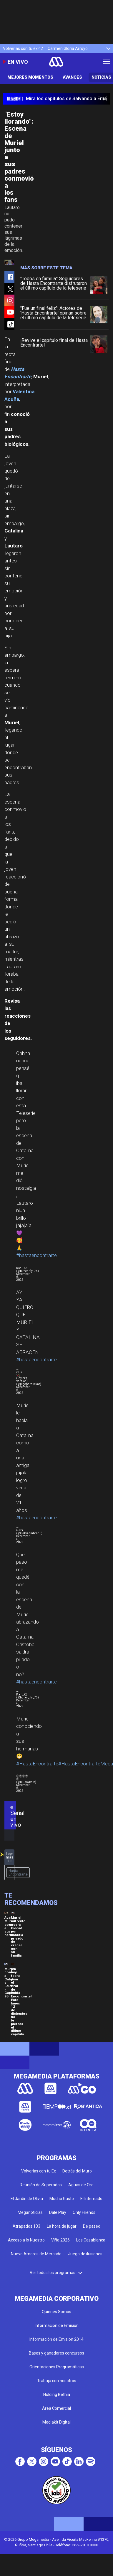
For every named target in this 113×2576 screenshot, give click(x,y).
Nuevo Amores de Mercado (36, 2253)
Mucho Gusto (61, 2198)
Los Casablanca (90, 2240)
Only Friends (84, 2212)
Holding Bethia (56, 2394)
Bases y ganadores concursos (56, 2353)
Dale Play (57, 2212)
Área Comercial (56, 2408)
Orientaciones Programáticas (56, 2367)
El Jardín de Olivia (27, 2198)
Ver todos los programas (56, 2272)
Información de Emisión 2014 (56, 2339)
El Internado (91, 2198)
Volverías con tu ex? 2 (23, 48)
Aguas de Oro (81, 2184)
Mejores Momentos (30, 77)
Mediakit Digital (56, 2422)
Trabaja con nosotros (56, 2380)
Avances (72, 77)
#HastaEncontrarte (37, 1764)
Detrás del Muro (77, 2171)
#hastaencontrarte (36, 1255)
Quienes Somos (56, 2311)
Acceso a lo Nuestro (26, 2240)
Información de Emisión (57, 2325)
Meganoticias (30, 2212)
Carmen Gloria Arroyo (68, 48)
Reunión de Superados (41, 2184)
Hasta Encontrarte (18, 1872)
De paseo (91, 2226)
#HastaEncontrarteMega (85, 1764)
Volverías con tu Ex (38, 2171)
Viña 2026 (60, 2240)
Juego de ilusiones (85, 2253)
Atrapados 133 (26, 2226)
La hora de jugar (62, 2226)
